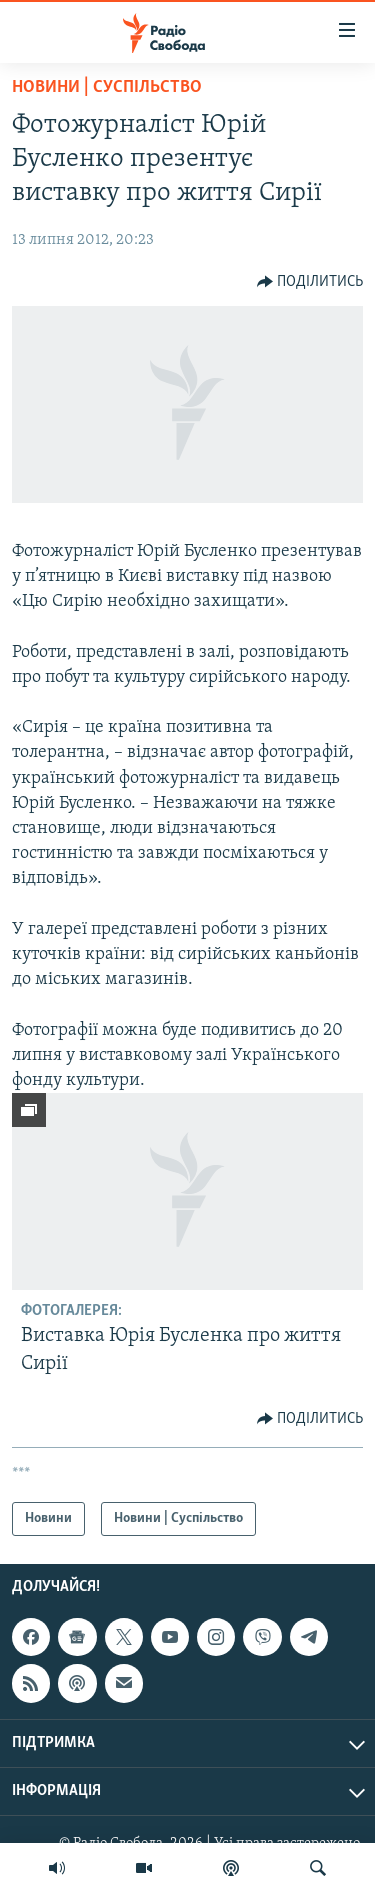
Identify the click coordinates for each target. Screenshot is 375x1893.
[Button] (310, 282)
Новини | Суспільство (107, 87)
